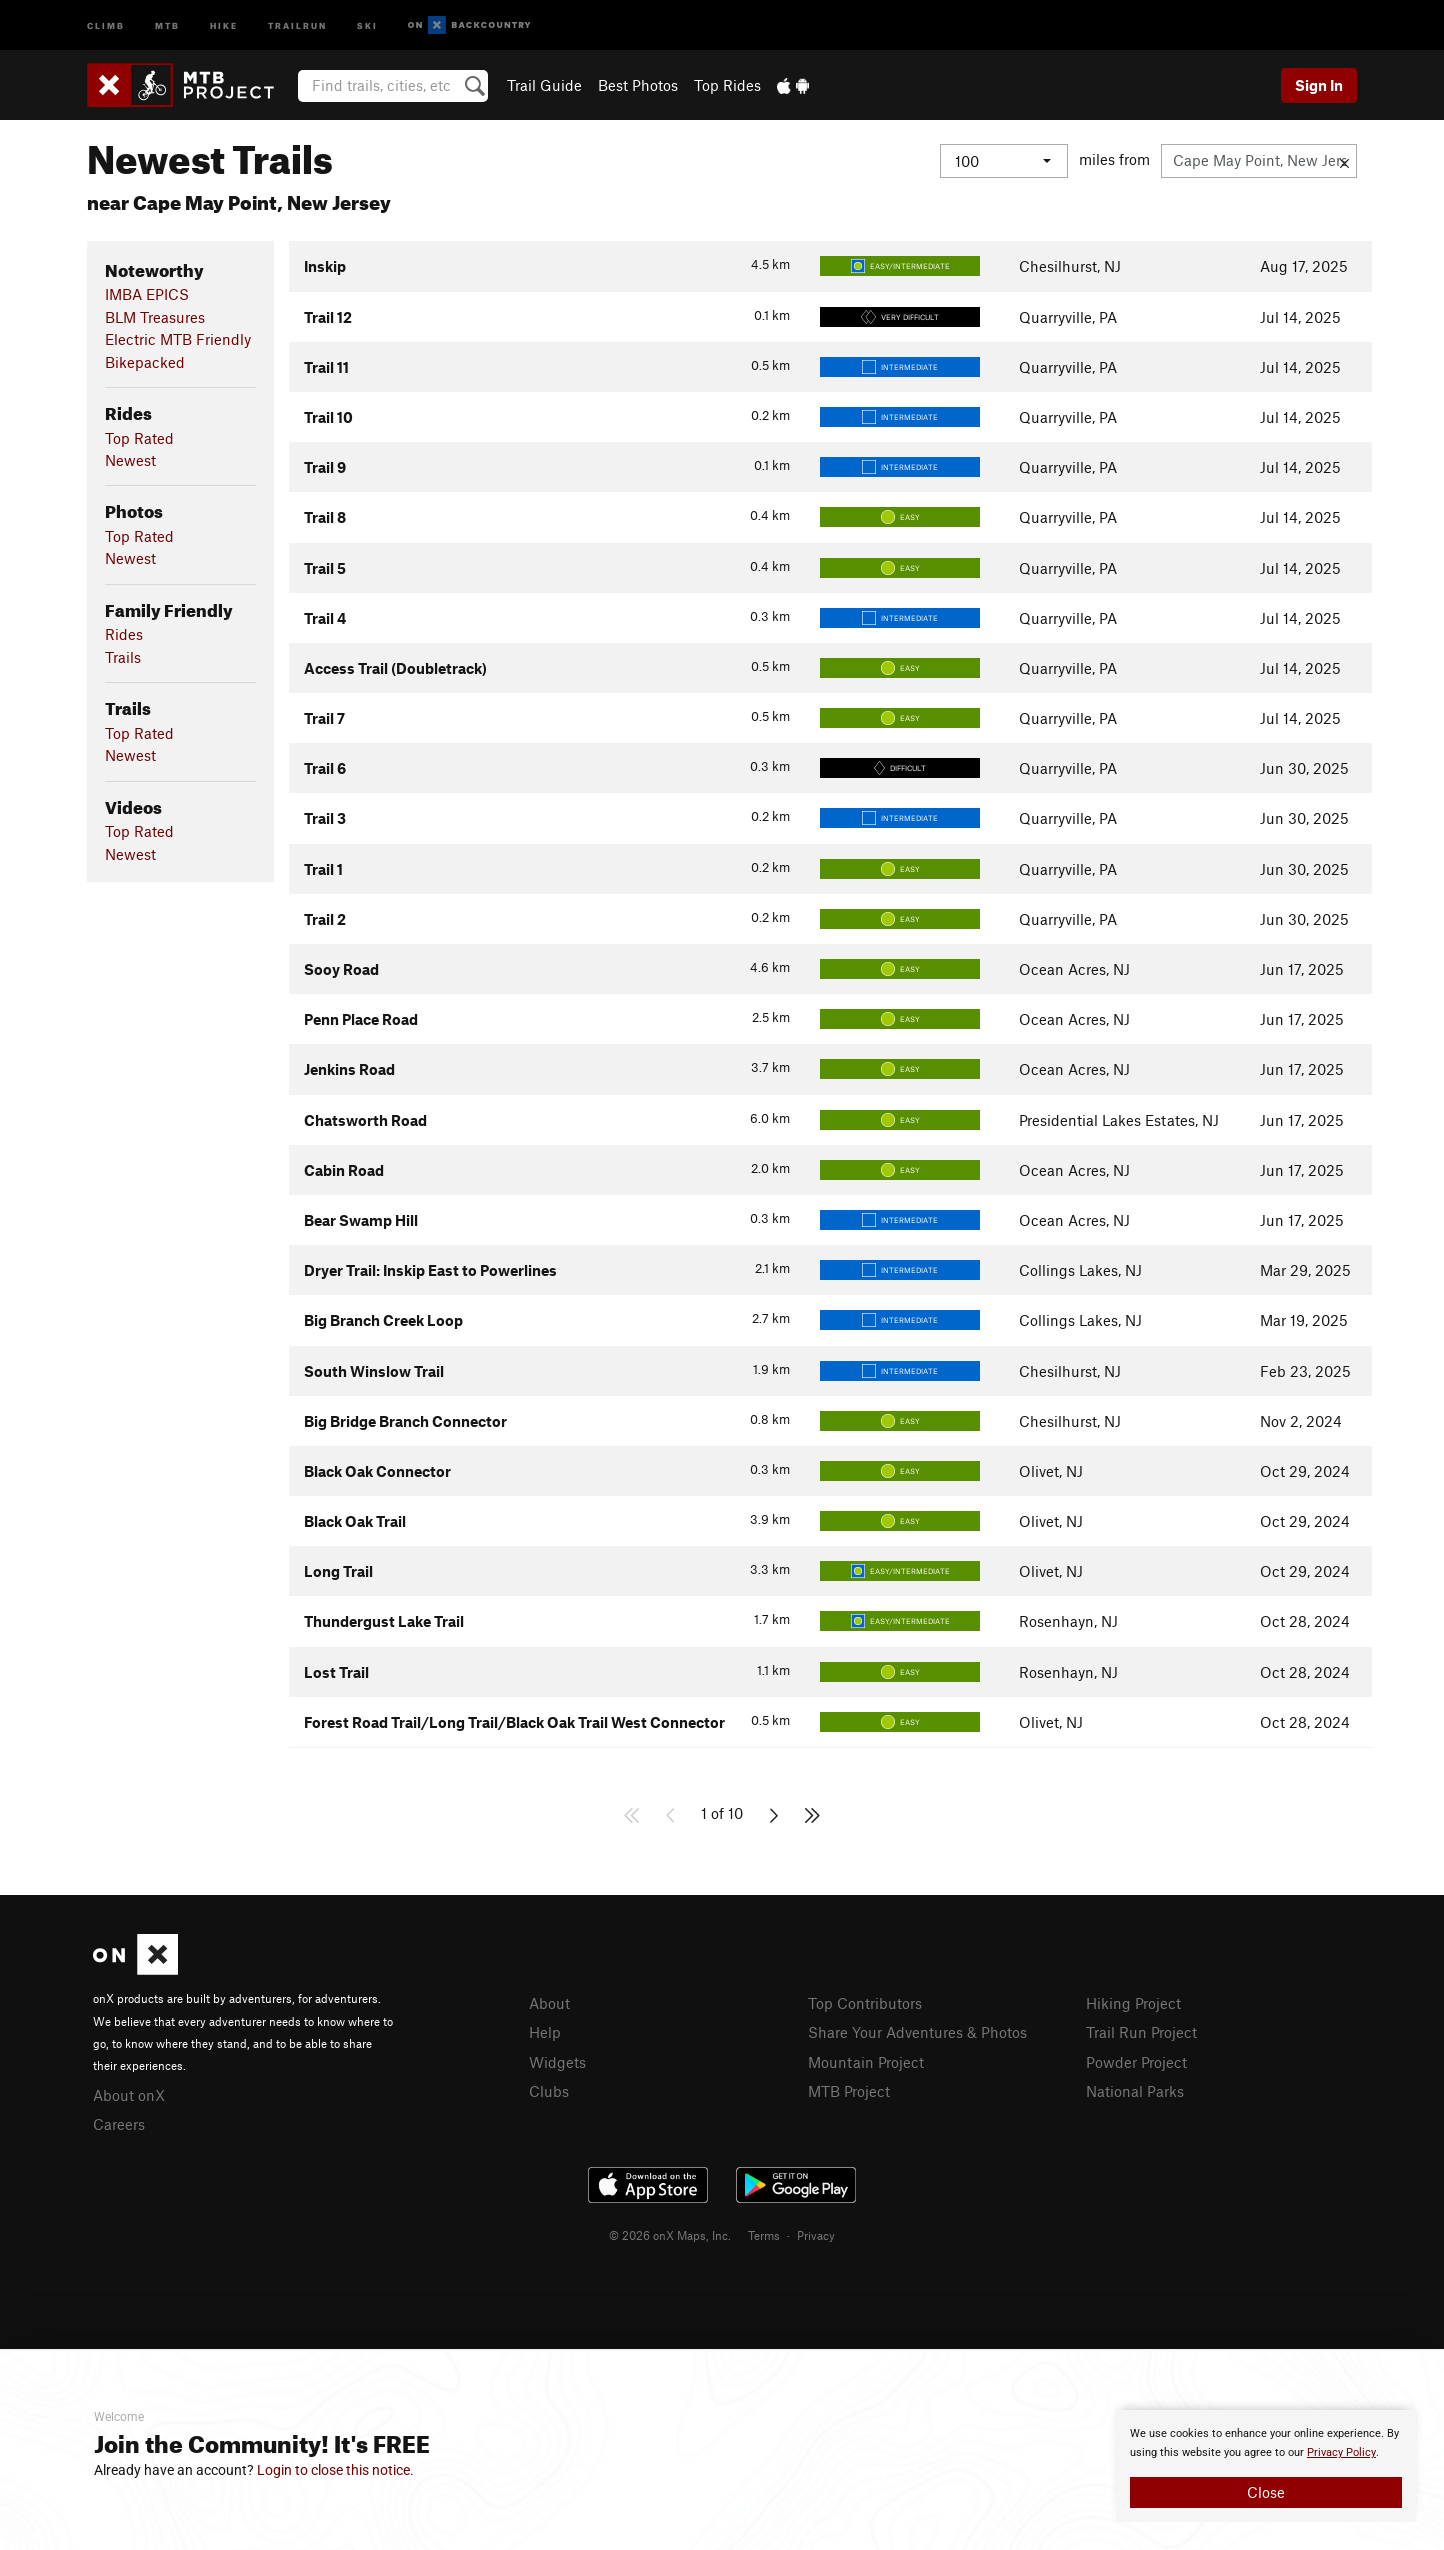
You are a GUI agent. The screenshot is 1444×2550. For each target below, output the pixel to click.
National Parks (1135, 2091)
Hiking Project (1133, 2003)
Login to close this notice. (335, 2470)
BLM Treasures (155, 317)
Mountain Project (866, 2062)
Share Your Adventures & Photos (917, 2032)
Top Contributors (865, 2003)
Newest (130, 460)
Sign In (1319, 85)
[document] (1266, 2466)
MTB (167, 24)
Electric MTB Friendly (178, 339)
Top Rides (727, 85)
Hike (224, 24)
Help (545, 2032)
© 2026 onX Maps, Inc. (670, 2235)
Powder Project (1136, 2062)
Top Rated (139, 438)
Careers (119, 2124)
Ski (367, 24)
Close (1266, 2492)
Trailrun (297, 24)
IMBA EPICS (147, 294)
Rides (124, 634)
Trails (123, 657)
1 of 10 (722, 1813)
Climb (106, 24)
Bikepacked (145, 362)
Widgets (557, 2062)
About (549, 2003)
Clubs (549, 2091)
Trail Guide (544, 85)
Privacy (816, 2235)
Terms (764, 2235)
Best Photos (638, 85)
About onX (129, 2095)
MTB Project (849, 2091)
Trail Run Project (1141, 2032)
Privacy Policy (1341, 2452)
